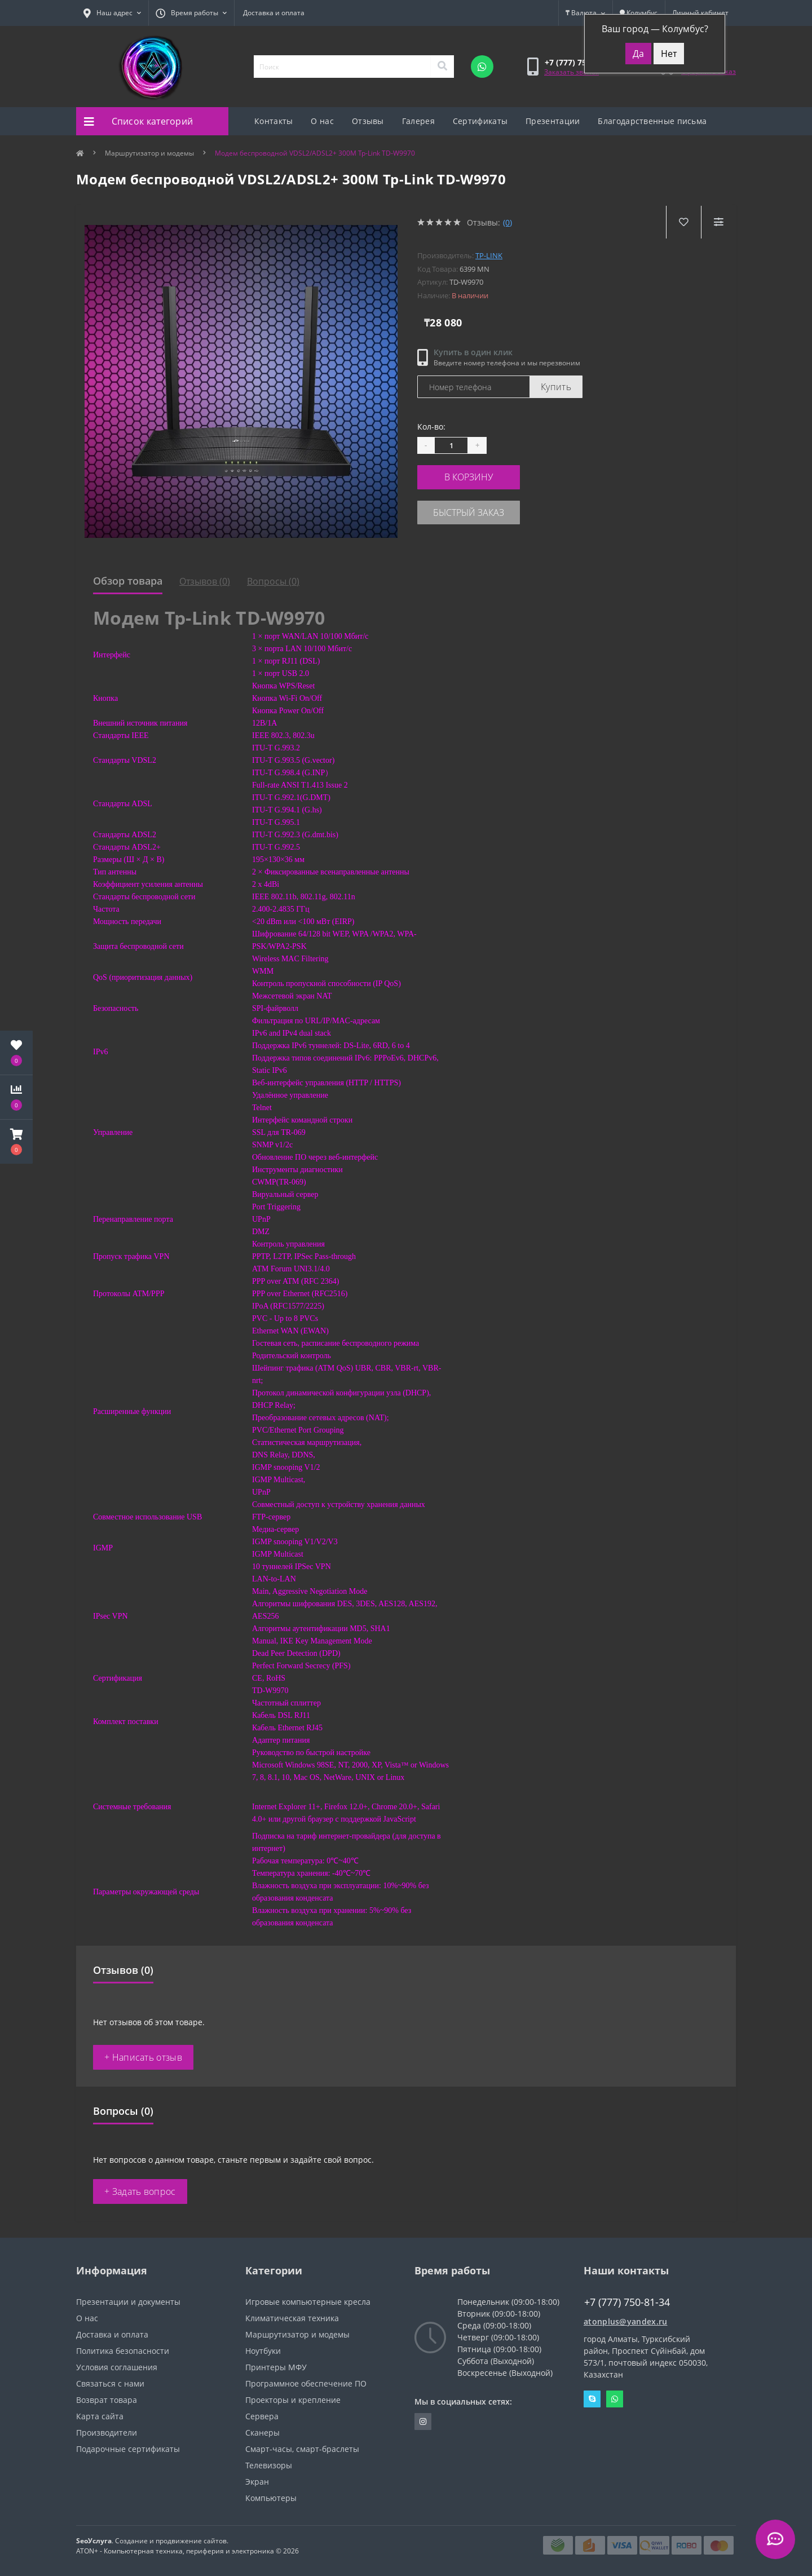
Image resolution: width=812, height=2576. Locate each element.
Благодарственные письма (652, 121)
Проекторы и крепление (293, 2399)
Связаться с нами (110, 2383)
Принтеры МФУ (276, 2367)
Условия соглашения (116, 2367)
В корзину (486, 476)
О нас (322, 121)
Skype (592, 2399)
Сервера (262, 2416)
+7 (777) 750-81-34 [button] (627, 2302)
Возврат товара (106, 2399)
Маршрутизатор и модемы (149, 153)
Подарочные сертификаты (128, 2449)
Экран (257, 2481)
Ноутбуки (263, 2350)
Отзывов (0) (204, 581)
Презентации (553, 121)
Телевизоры (268, 2465)
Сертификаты (480, 121)
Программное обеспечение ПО (306, 2383)
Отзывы (368, 121)
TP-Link (488, 255)
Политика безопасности (122, 2350)
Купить (556, 387)
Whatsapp (614, 2399)
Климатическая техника (292, 2318)
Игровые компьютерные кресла (307, 2301)
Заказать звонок (571, 72)
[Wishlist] (682, 222)
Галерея (418, 121)
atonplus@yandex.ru (625, 2321)
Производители (106, 2432)
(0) (507, 222)
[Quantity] (451, 445)
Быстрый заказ (486, 509)
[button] (16, 1142)
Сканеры (262, 2432)
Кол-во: (431, 426)
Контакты (273, 121)
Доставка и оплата (273, 12)
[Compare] (718, 222)
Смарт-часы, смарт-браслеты (302, 2449)
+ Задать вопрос (140, 2191)
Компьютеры (271, 2498)
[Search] (442, 66)
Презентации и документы (128, 2301)
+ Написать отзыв (143, 2057)
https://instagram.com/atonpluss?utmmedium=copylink (423, 2421)
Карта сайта (99, 2416)
